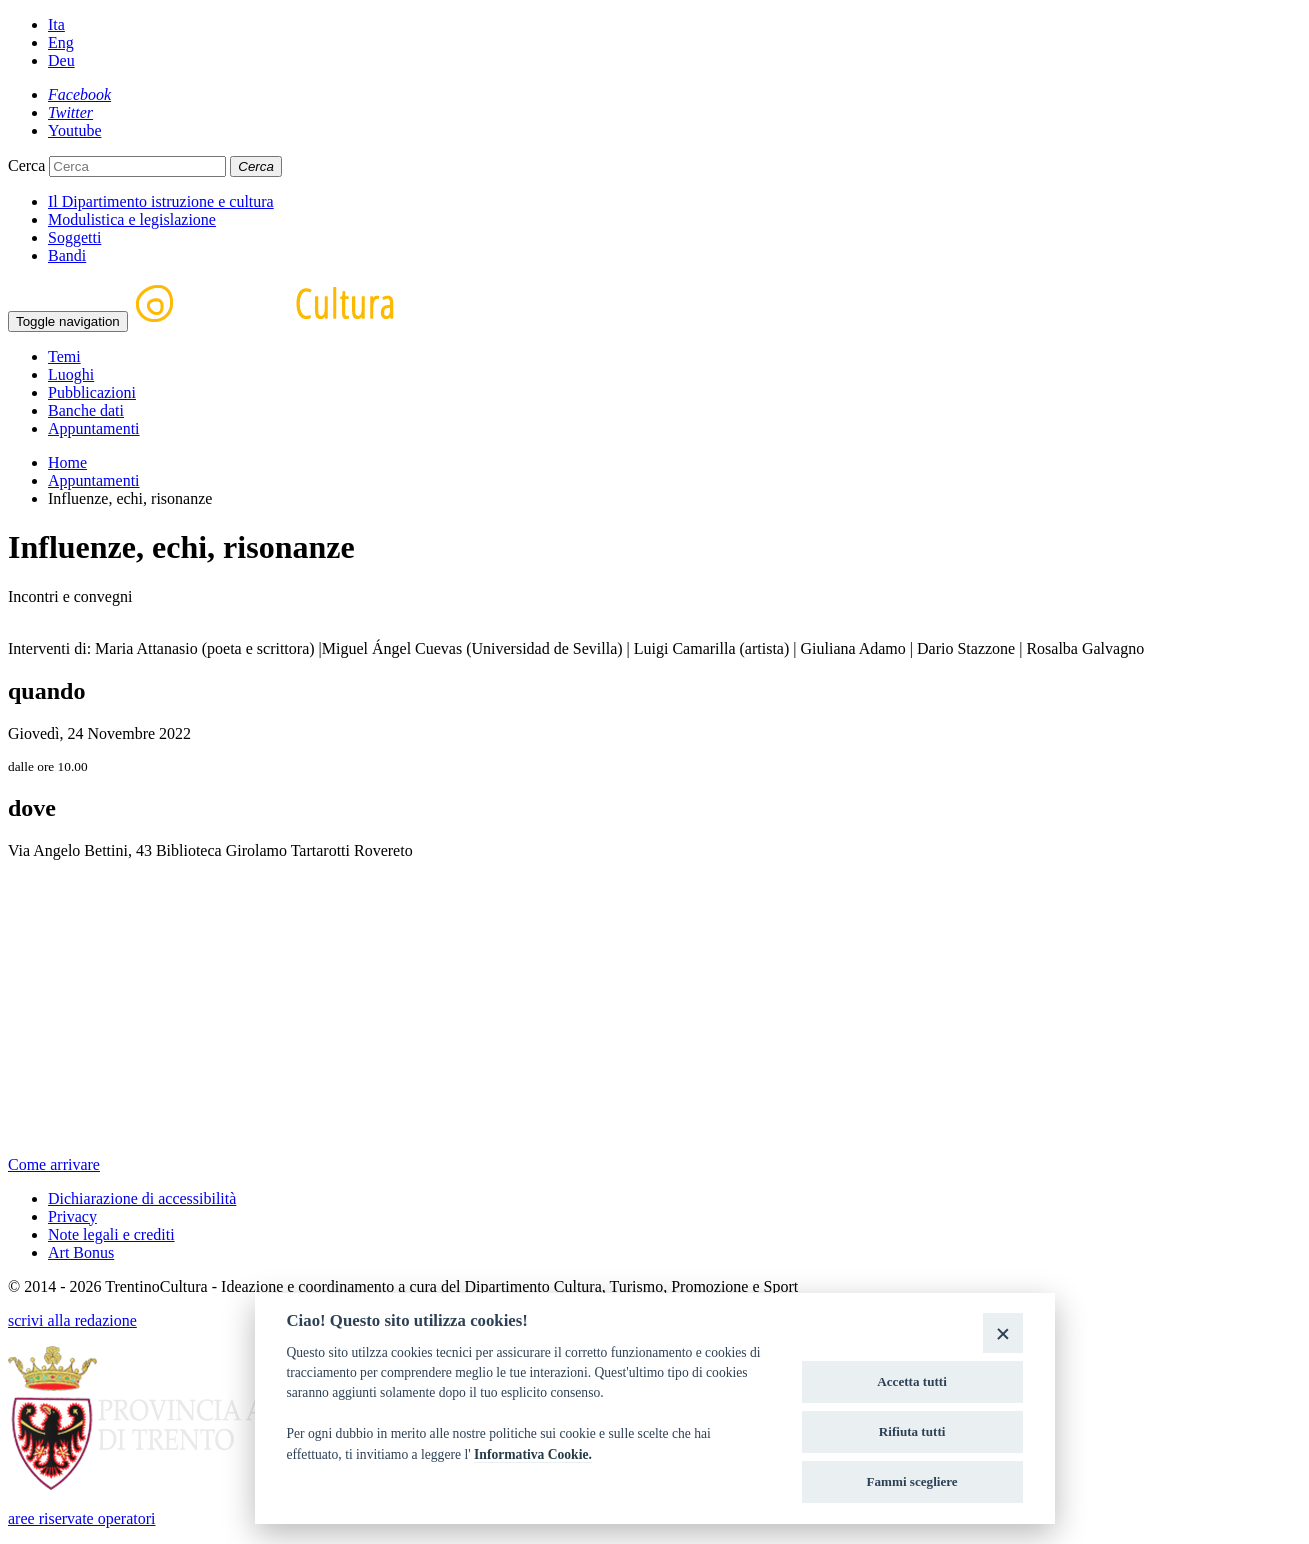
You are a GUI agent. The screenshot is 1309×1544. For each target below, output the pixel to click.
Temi (64, 356)
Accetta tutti (912, 1381)
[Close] (1002, 1332)
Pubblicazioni (92, 392)
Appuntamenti (94, 428)
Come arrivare (54, 1164)
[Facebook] (79, 94)
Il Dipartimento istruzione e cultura (161, 201)
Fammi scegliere (912, 1481)
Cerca (26, 165)
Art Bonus (81, 1252)
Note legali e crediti (111, 1234)
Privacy (72, 1216)
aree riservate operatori (81, 1518)
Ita (56, 24)
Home (67, 462)
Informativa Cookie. (533, 1454)
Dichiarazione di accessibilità (142, 1198)
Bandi (67, 255)
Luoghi (71, 374)
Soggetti (74, 237)
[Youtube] (75, 130)
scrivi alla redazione (72, 1320)
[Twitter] (70, 112)
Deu (61, 60)
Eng (61, 42)
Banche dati (86, 410)
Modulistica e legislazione (132, 219)
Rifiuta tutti (912, 1431)
